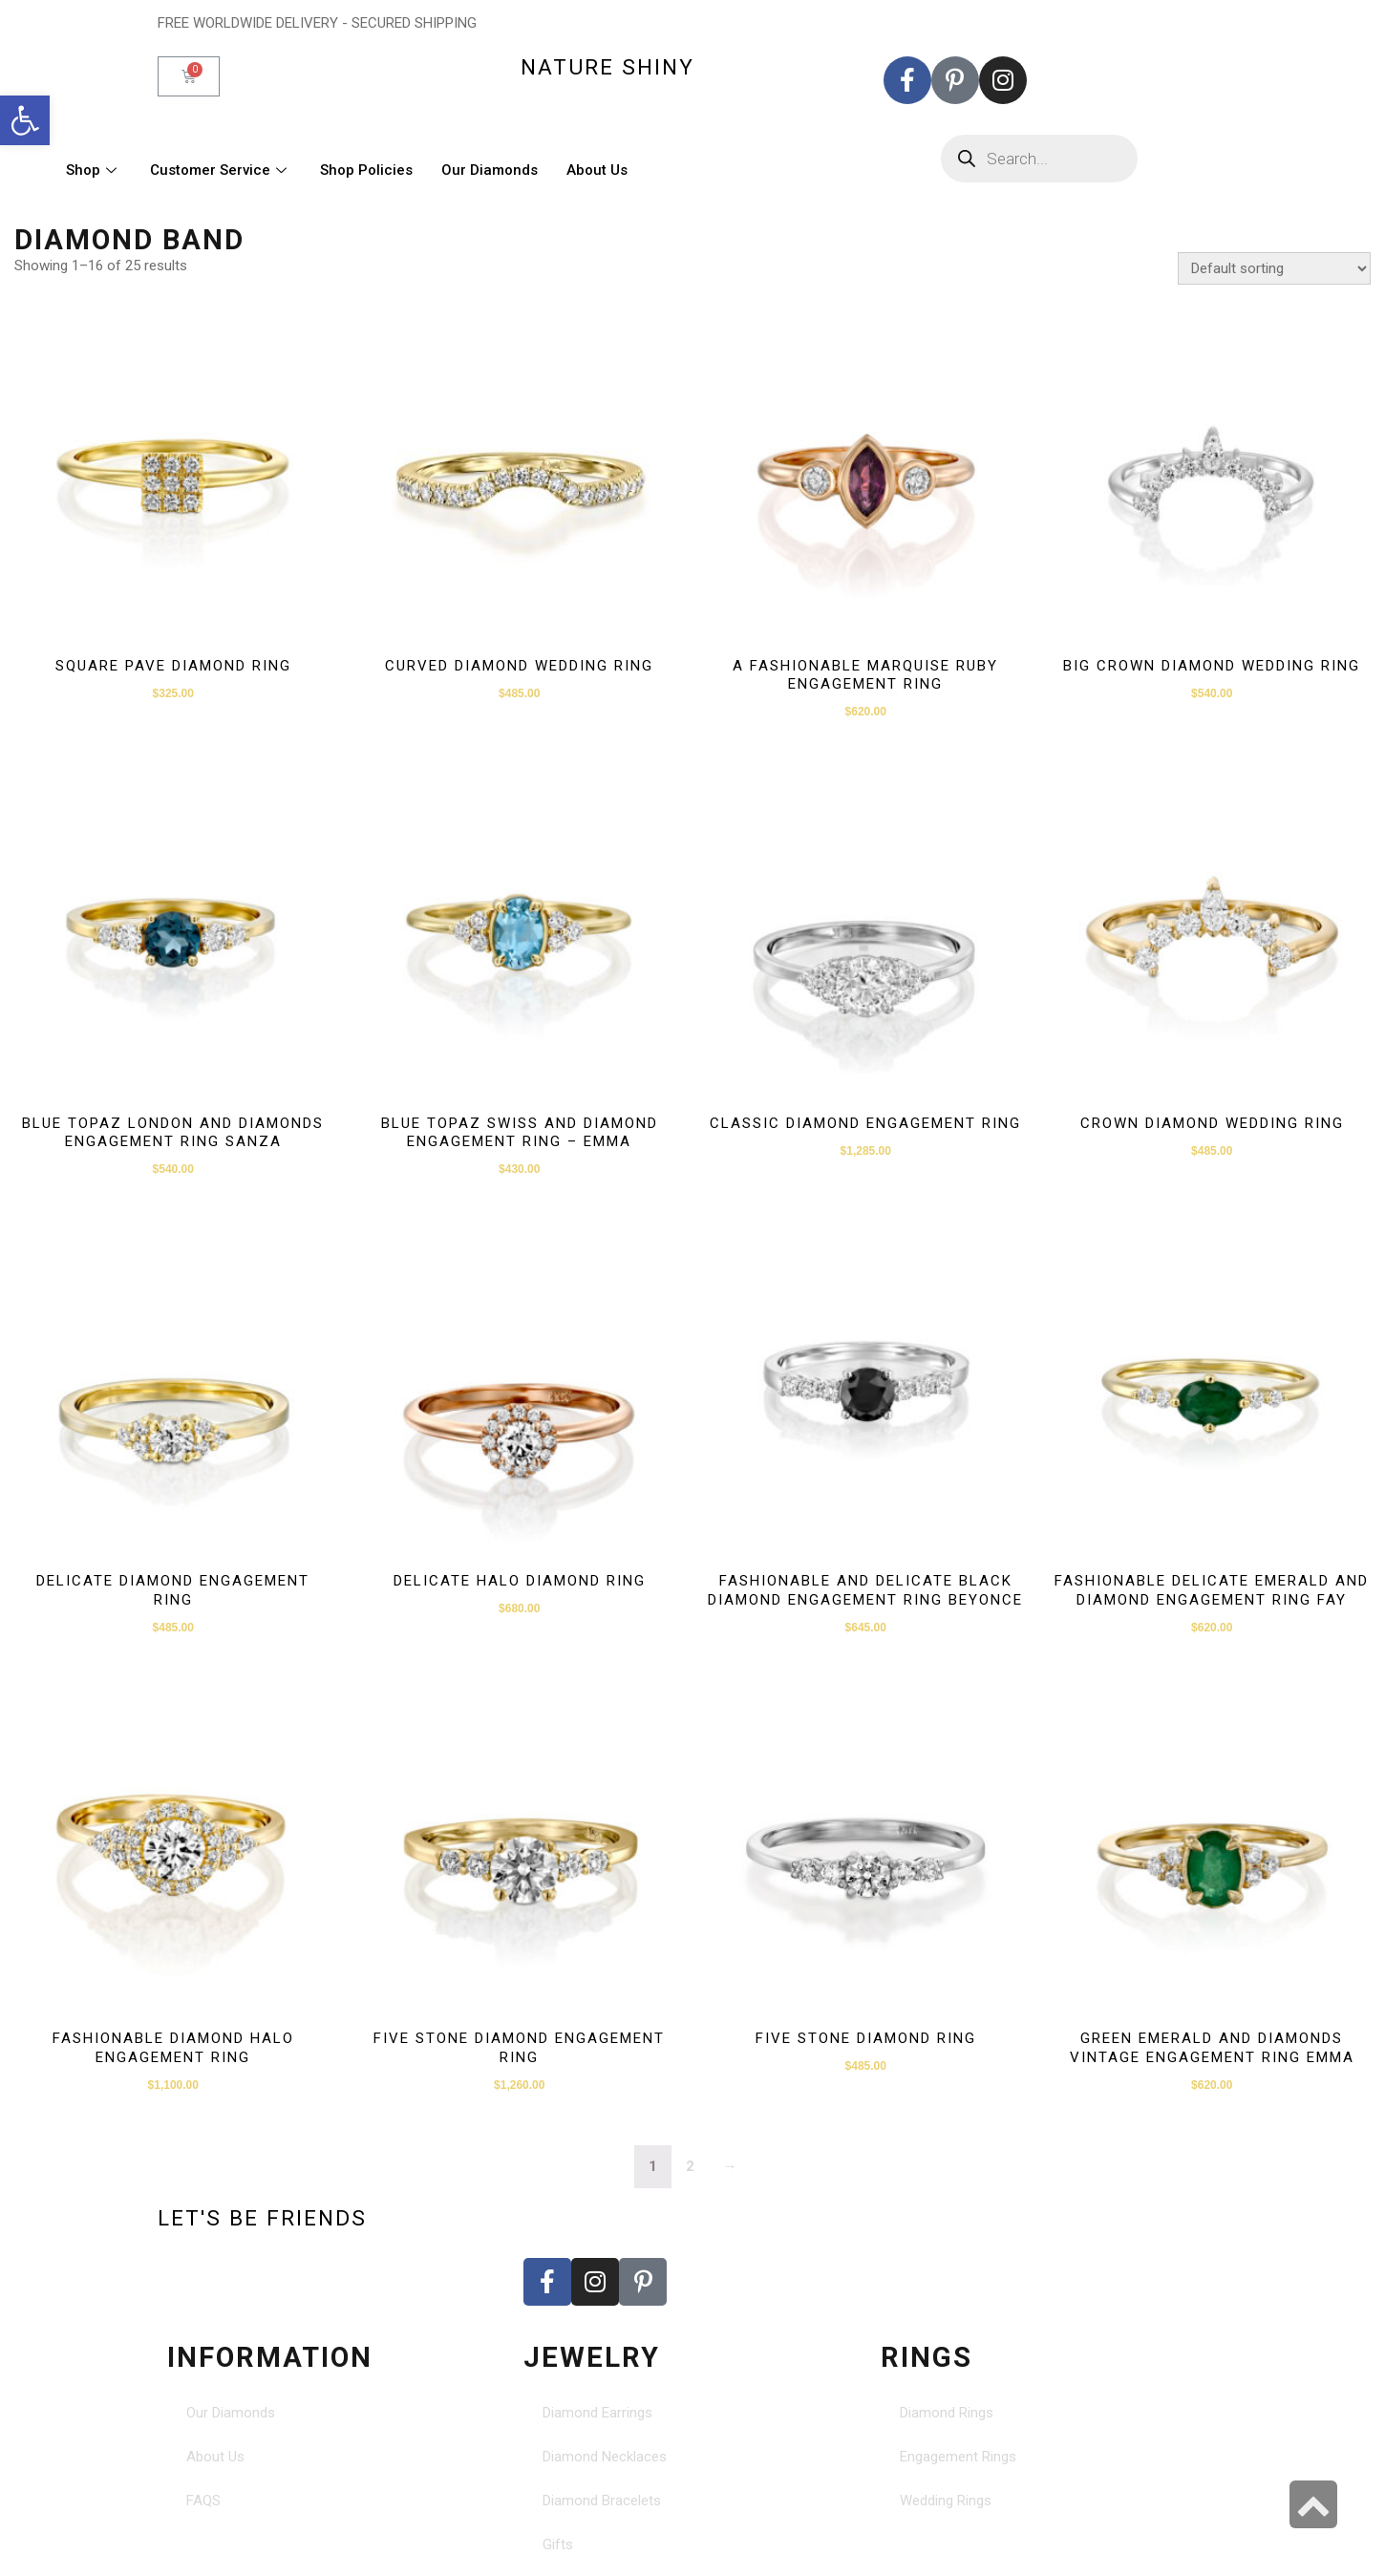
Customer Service (220, 170)
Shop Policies (366, 170)
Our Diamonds (489, 170)
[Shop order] (1274, 268)
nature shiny (607, 66)
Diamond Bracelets (602, 2500)
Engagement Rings (958, 2456)
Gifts (558, 2544)
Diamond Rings (946, 2412)
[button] (25, 120)
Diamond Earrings (597, 2412)
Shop (93, 170)
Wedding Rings (945, 2500)
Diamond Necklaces (605, 2456)
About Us (597, 170)
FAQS (203, 2500)
